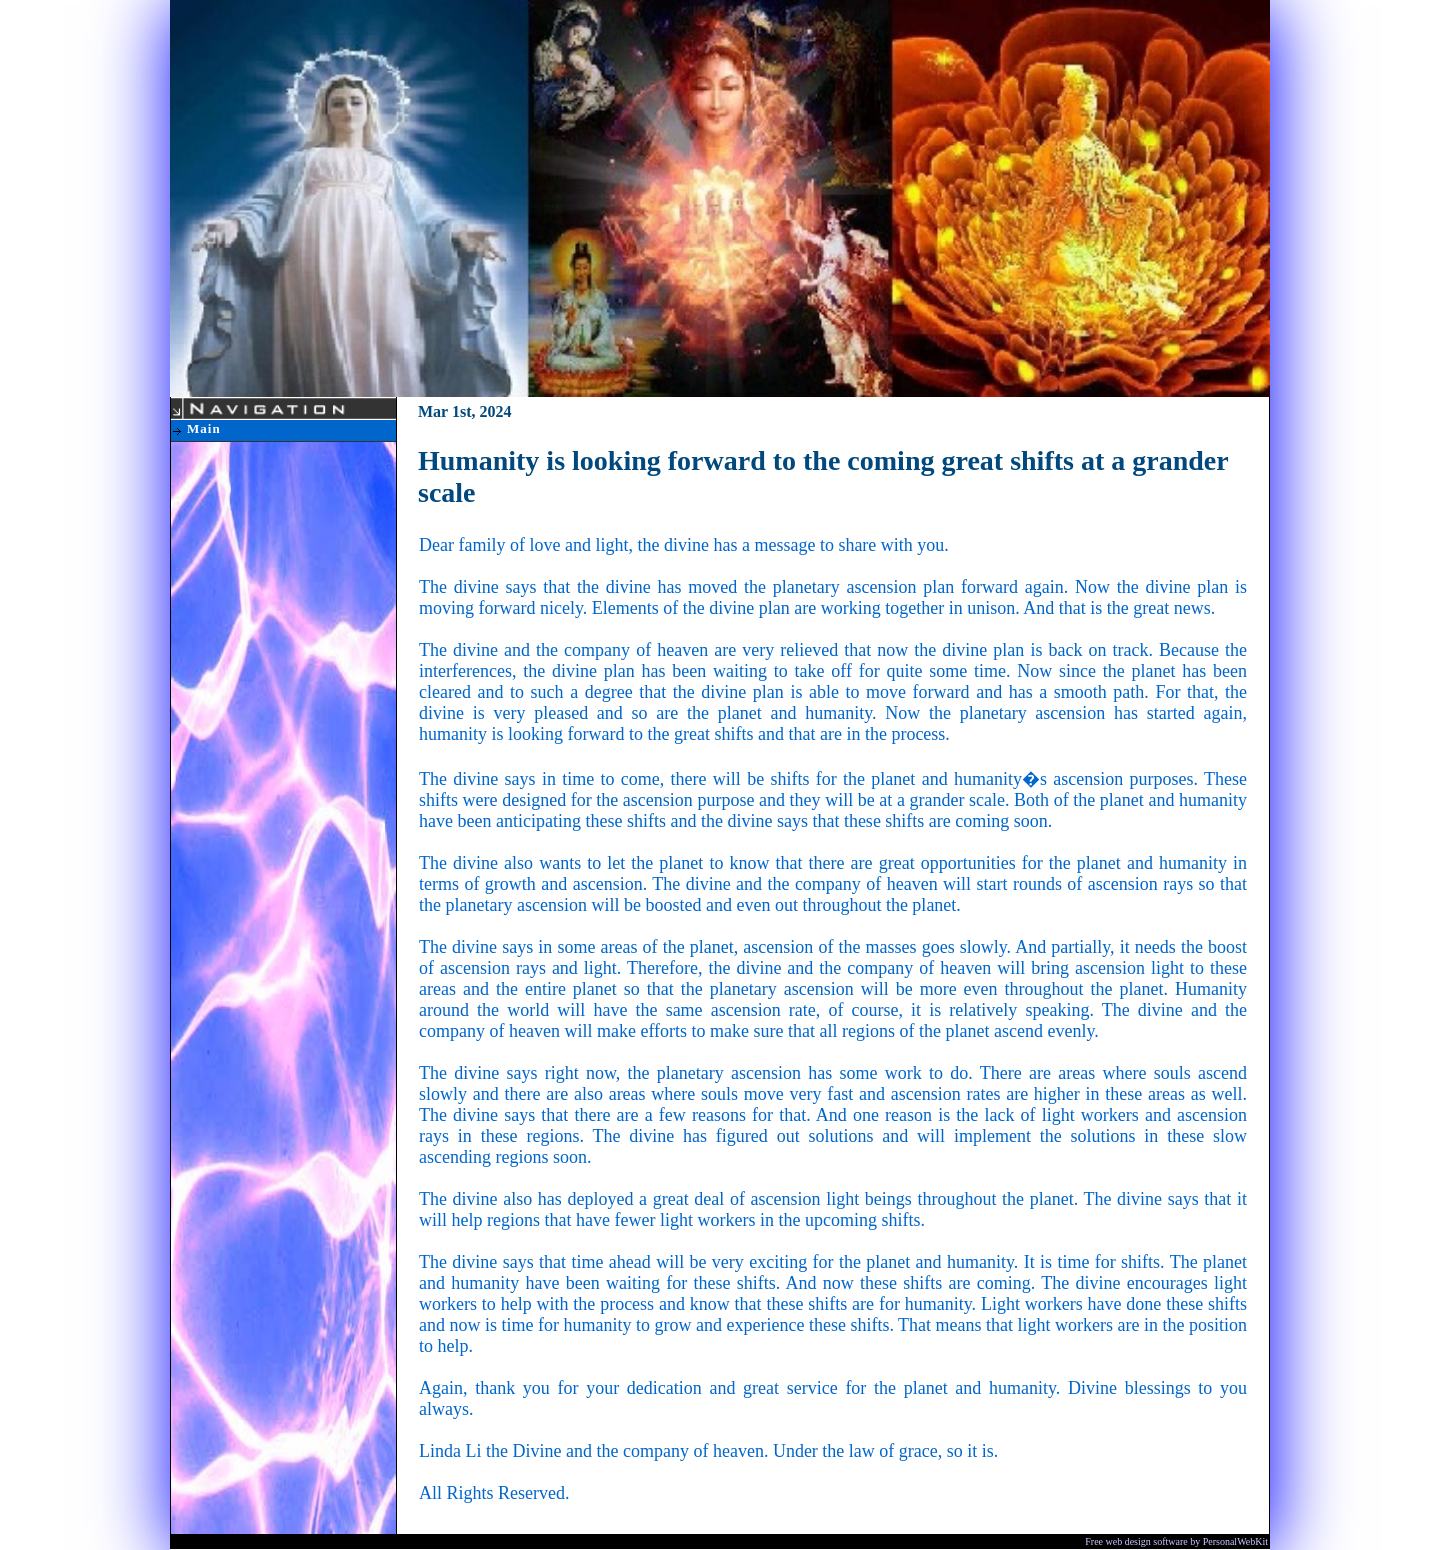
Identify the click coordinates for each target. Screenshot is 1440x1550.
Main (204, 428)
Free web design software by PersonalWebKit (1176, 1541)
